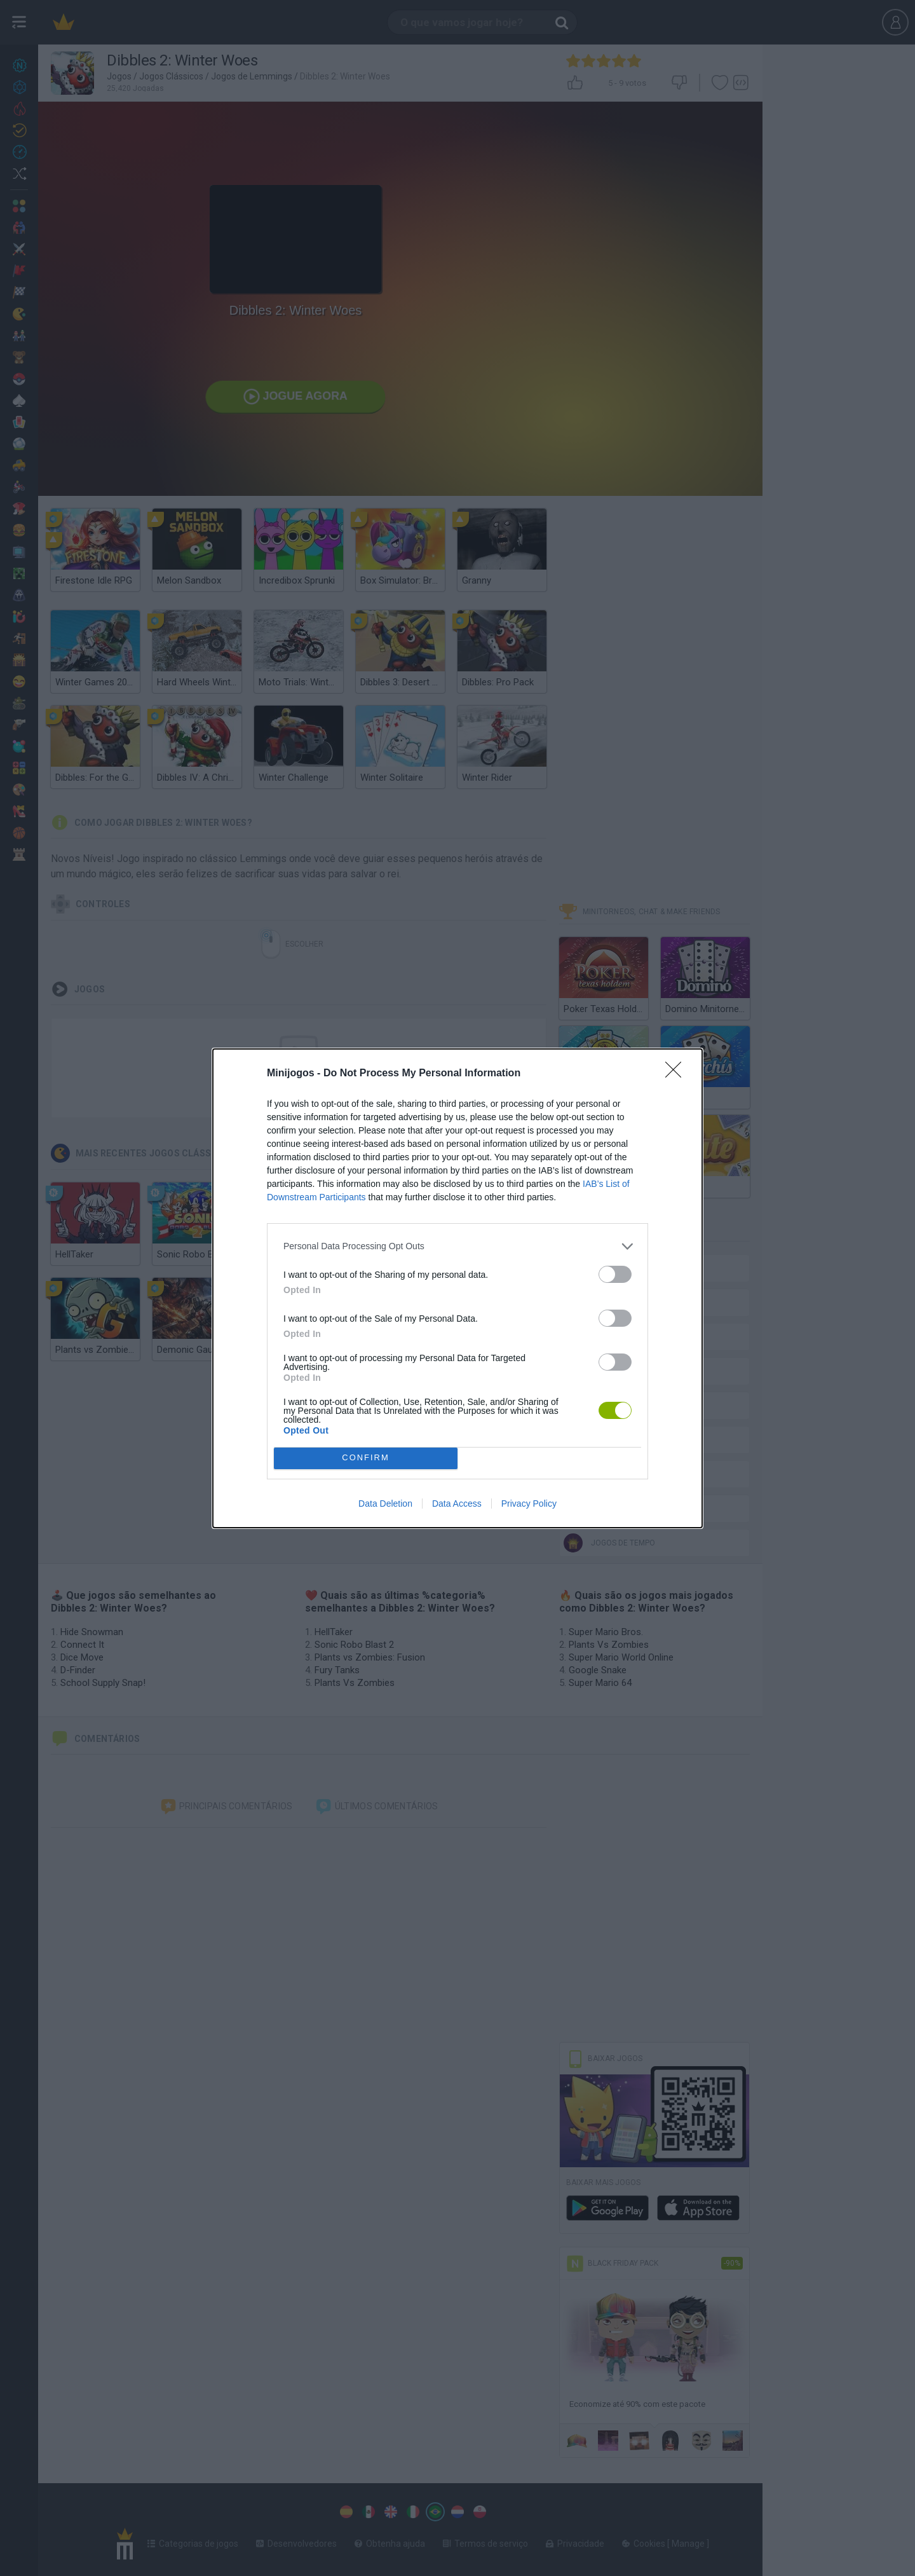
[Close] (677, 1074)
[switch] (615, 1274)
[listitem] (457, 1246)
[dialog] (457, 1288)
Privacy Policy (529, 1503)
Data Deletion (385, 1503)
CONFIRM (366, 1458)
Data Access (457, 1503)
